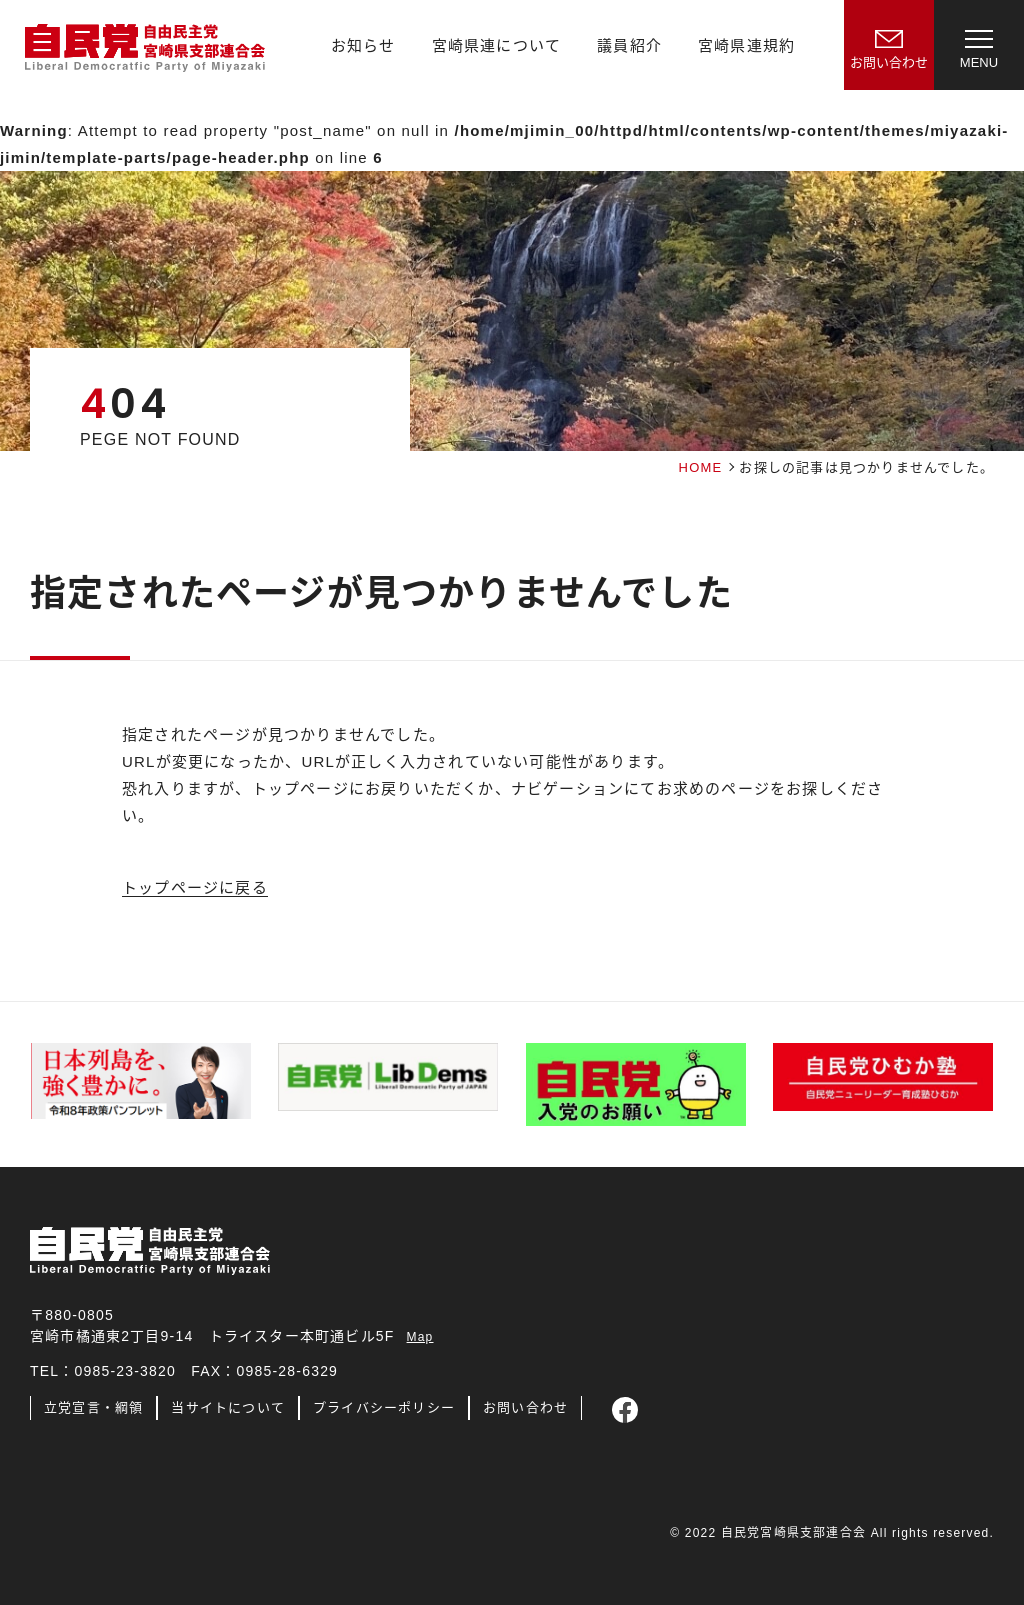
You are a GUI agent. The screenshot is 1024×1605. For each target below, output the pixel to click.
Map (420, 1337)
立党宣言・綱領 (93, 1407)
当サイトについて (228, 1407)
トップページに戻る (195, 887)
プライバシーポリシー (384, 1407)
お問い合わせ (525, 1407)
